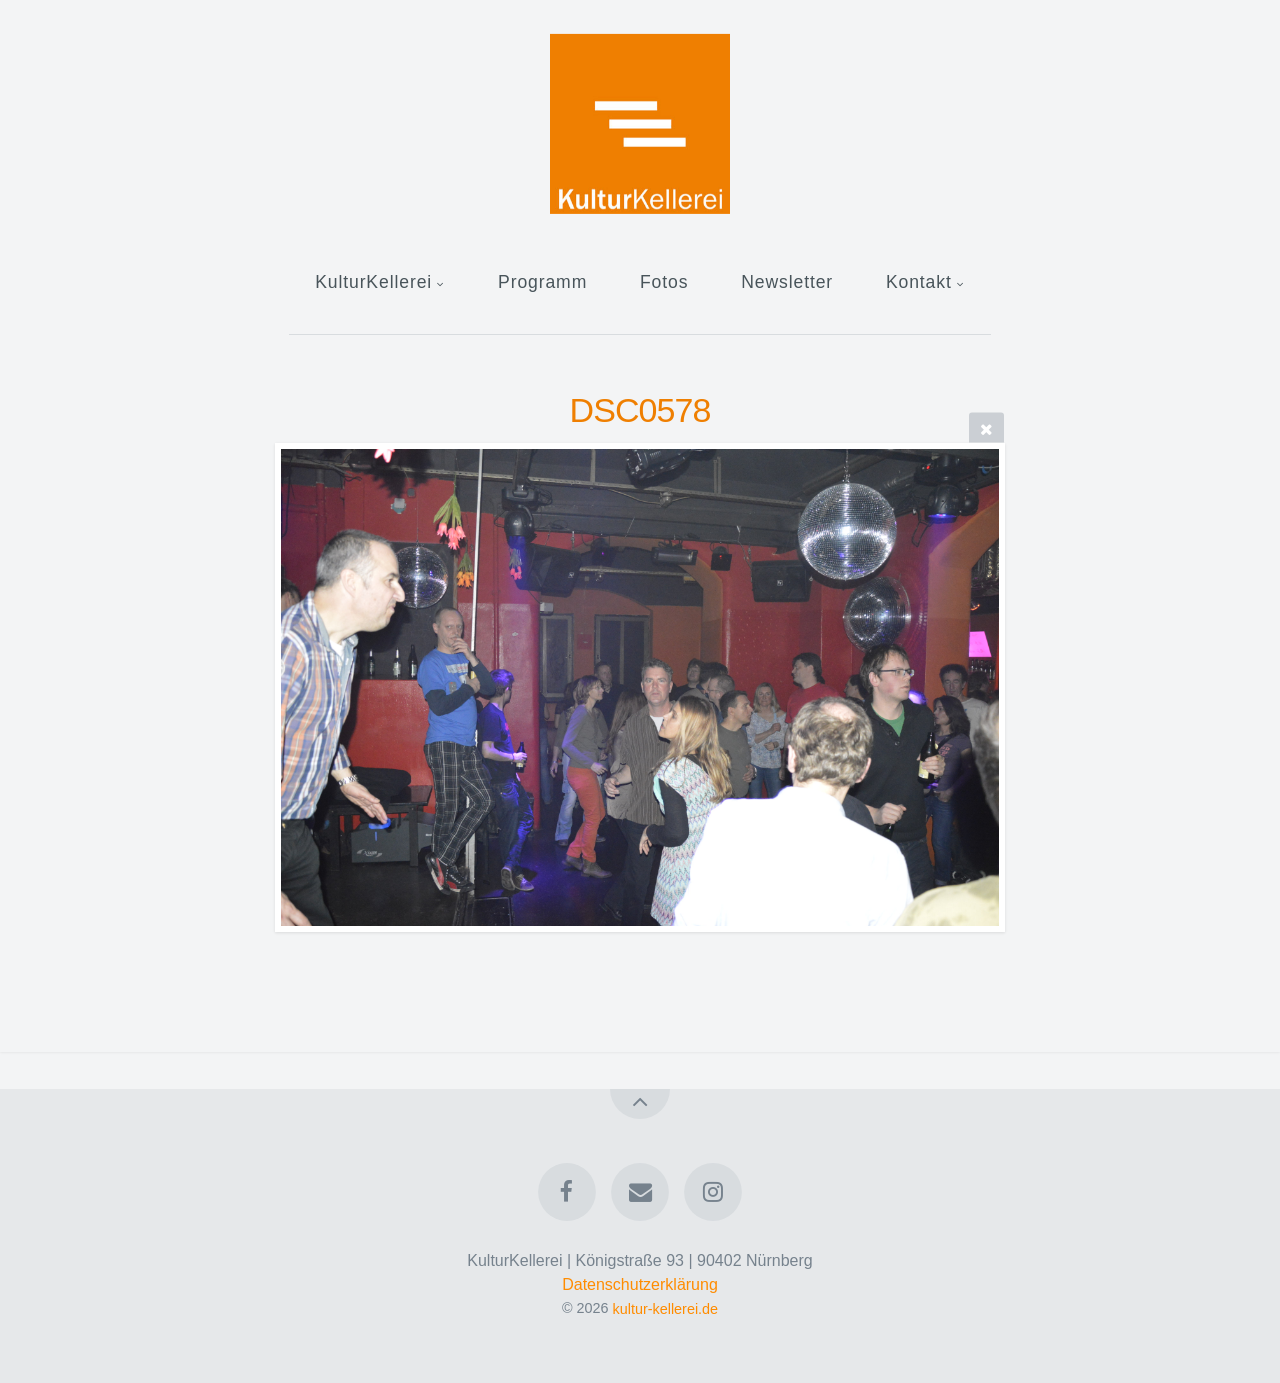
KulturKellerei (373, 282)
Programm (542, 282)
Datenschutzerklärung (640, 1284)
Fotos (664, 282)
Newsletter (787, 282)
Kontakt (919, 282)
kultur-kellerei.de (666, 1308)
